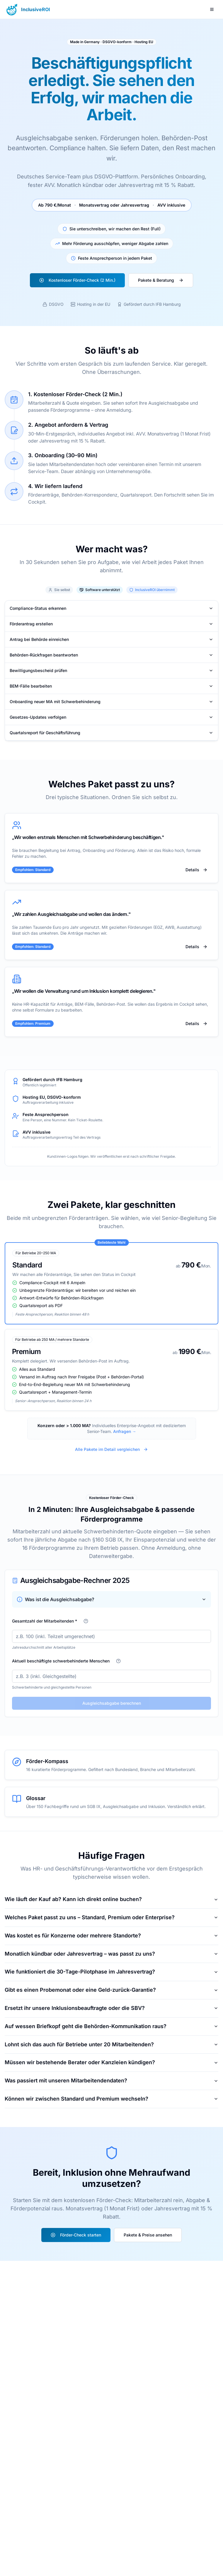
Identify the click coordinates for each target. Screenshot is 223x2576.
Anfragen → (124, 1431)
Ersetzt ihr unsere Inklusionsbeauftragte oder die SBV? (111, 2008)
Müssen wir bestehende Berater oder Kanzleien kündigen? (111, 2062)
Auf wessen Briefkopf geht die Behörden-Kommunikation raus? (111, 2026)
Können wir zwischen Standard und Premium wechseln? (111, 2099)
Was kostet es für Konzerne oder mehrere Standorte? (111, 1935)
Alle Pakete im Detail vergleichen (111, 1449)
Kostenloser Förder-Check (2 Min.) (77, 280)
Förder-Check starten (76, 2234)
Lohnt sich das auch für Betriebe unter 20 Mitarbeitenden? (111, 2044)
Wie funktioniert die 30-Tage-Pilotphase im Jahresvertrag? (111, 1972)
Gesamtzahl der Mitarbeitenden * (44, 1621)
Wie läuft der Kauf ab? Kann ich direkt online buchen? (111, 1899)
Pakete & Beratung (160, 280)
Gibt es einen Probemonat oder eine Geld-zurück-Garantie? (111, 1990)
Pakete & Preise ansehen (148, 2234)
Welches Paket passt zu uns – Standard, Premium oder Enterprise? (111, 1917)
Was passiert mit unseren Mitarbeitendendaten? (111, 2080)
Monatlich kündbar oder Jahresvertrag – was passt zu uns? (111, 1954)
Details (196, 869)
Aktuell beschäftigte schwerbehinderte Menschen (61, 1661)
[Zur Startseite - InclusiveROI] (27, 9)
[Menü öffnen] (211, 9)
